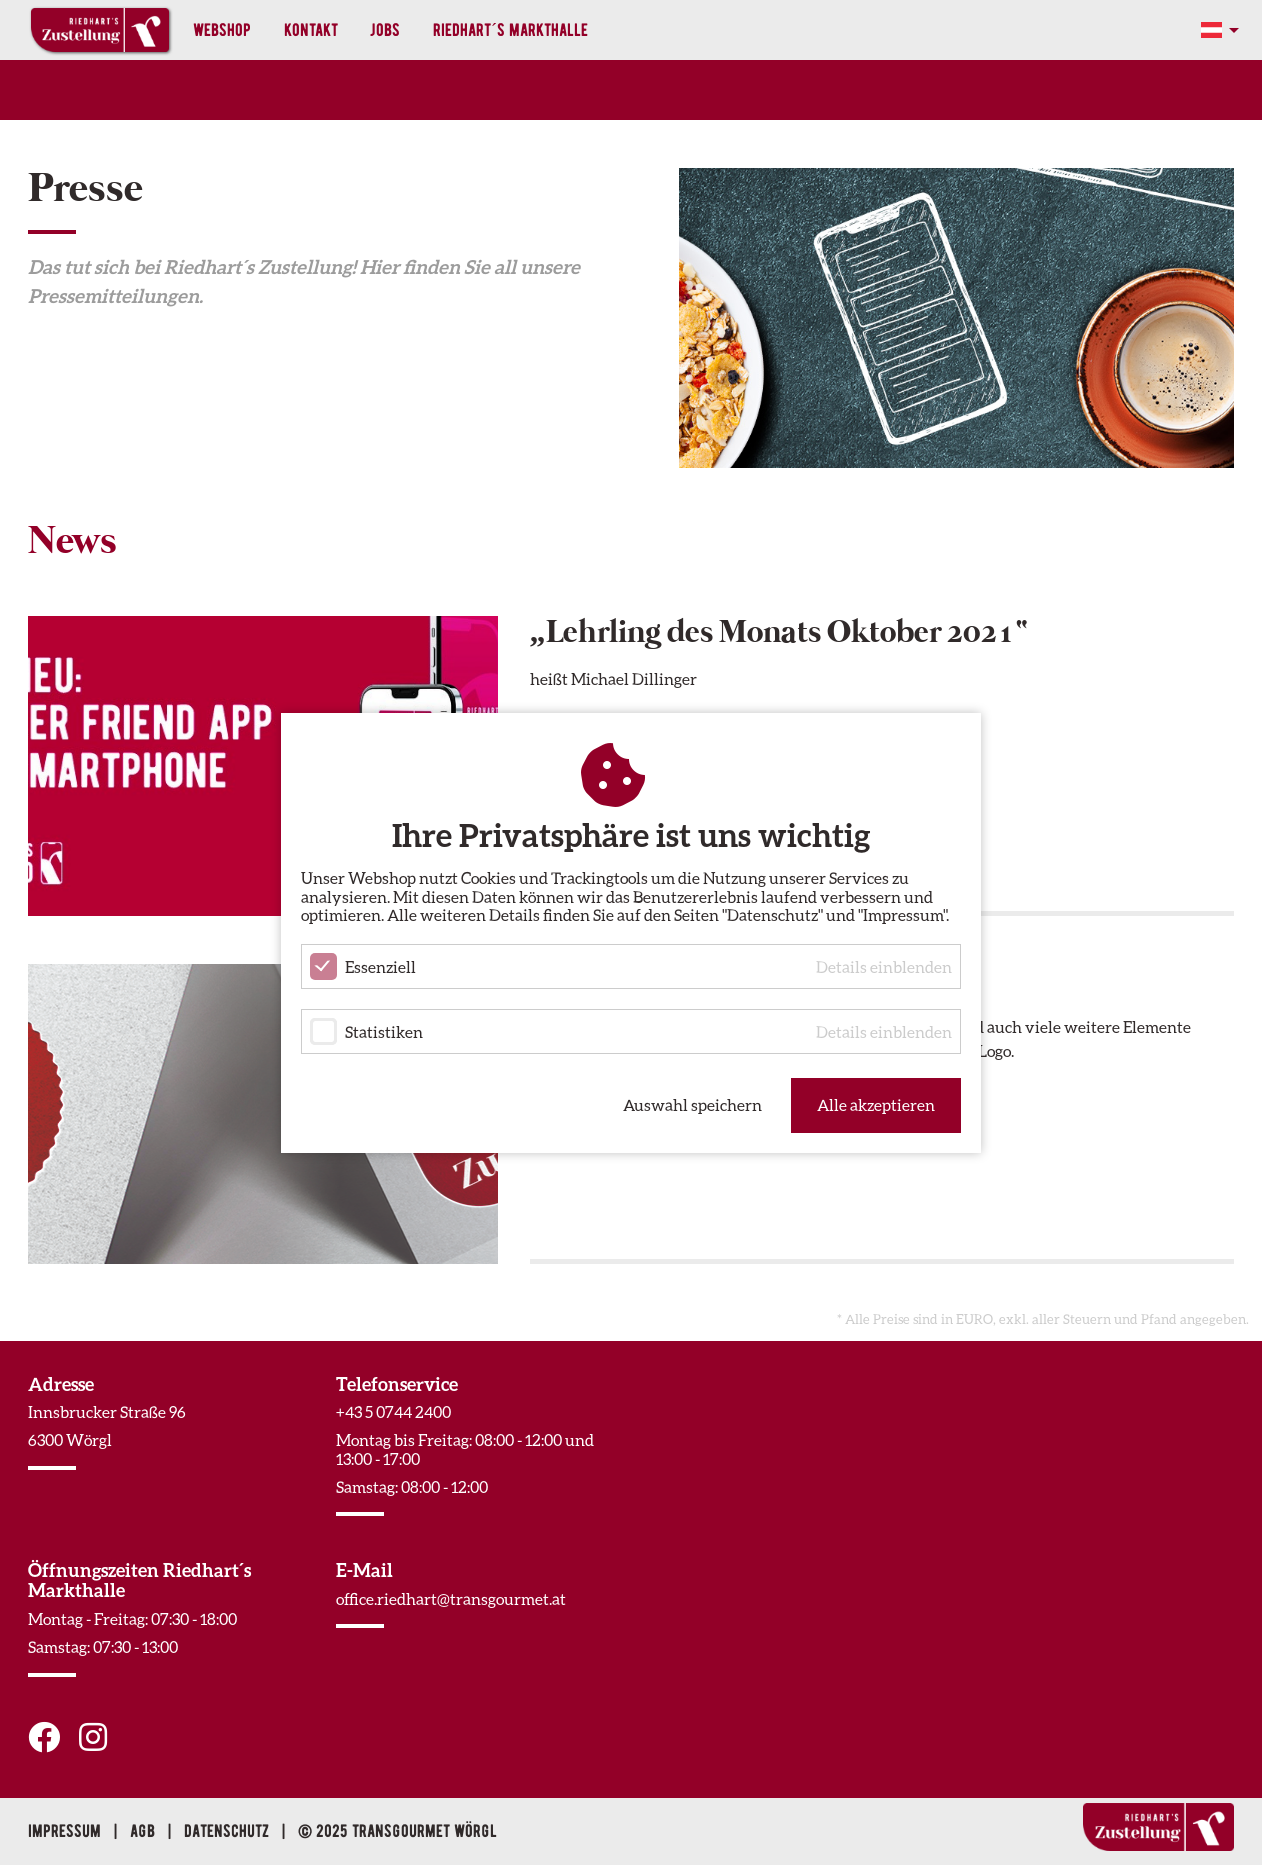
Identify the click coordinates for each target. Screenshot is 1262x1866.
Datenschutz (228, 1831)
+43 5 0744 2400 (393, 1411)
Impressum (66, 1831)
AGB (144, 1831)
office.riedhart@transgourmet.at (451, 1598)
